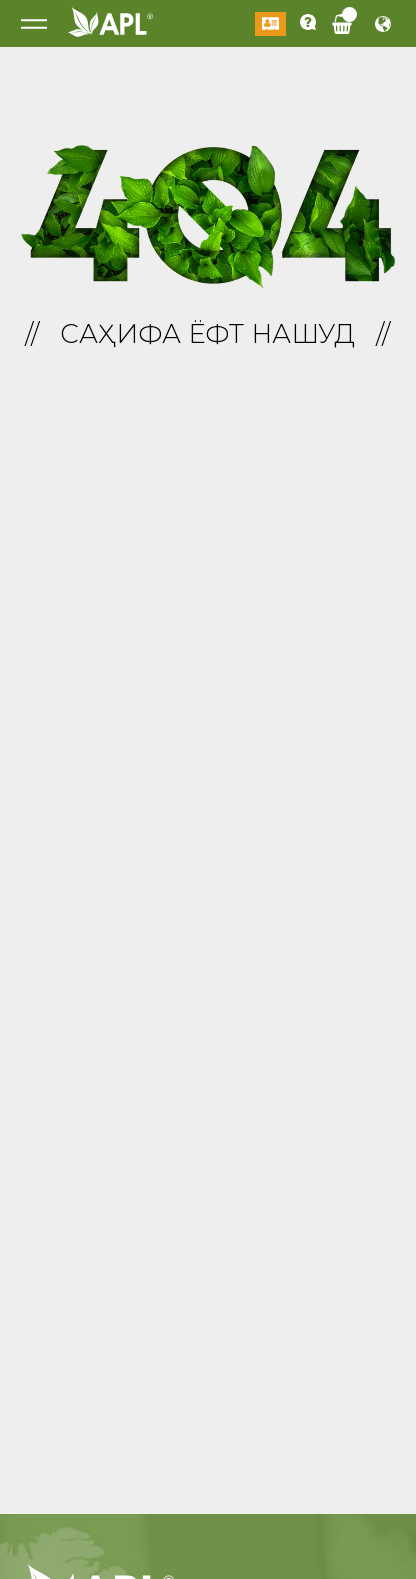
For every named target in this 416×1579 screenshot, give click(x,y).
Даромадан (270, 24)
